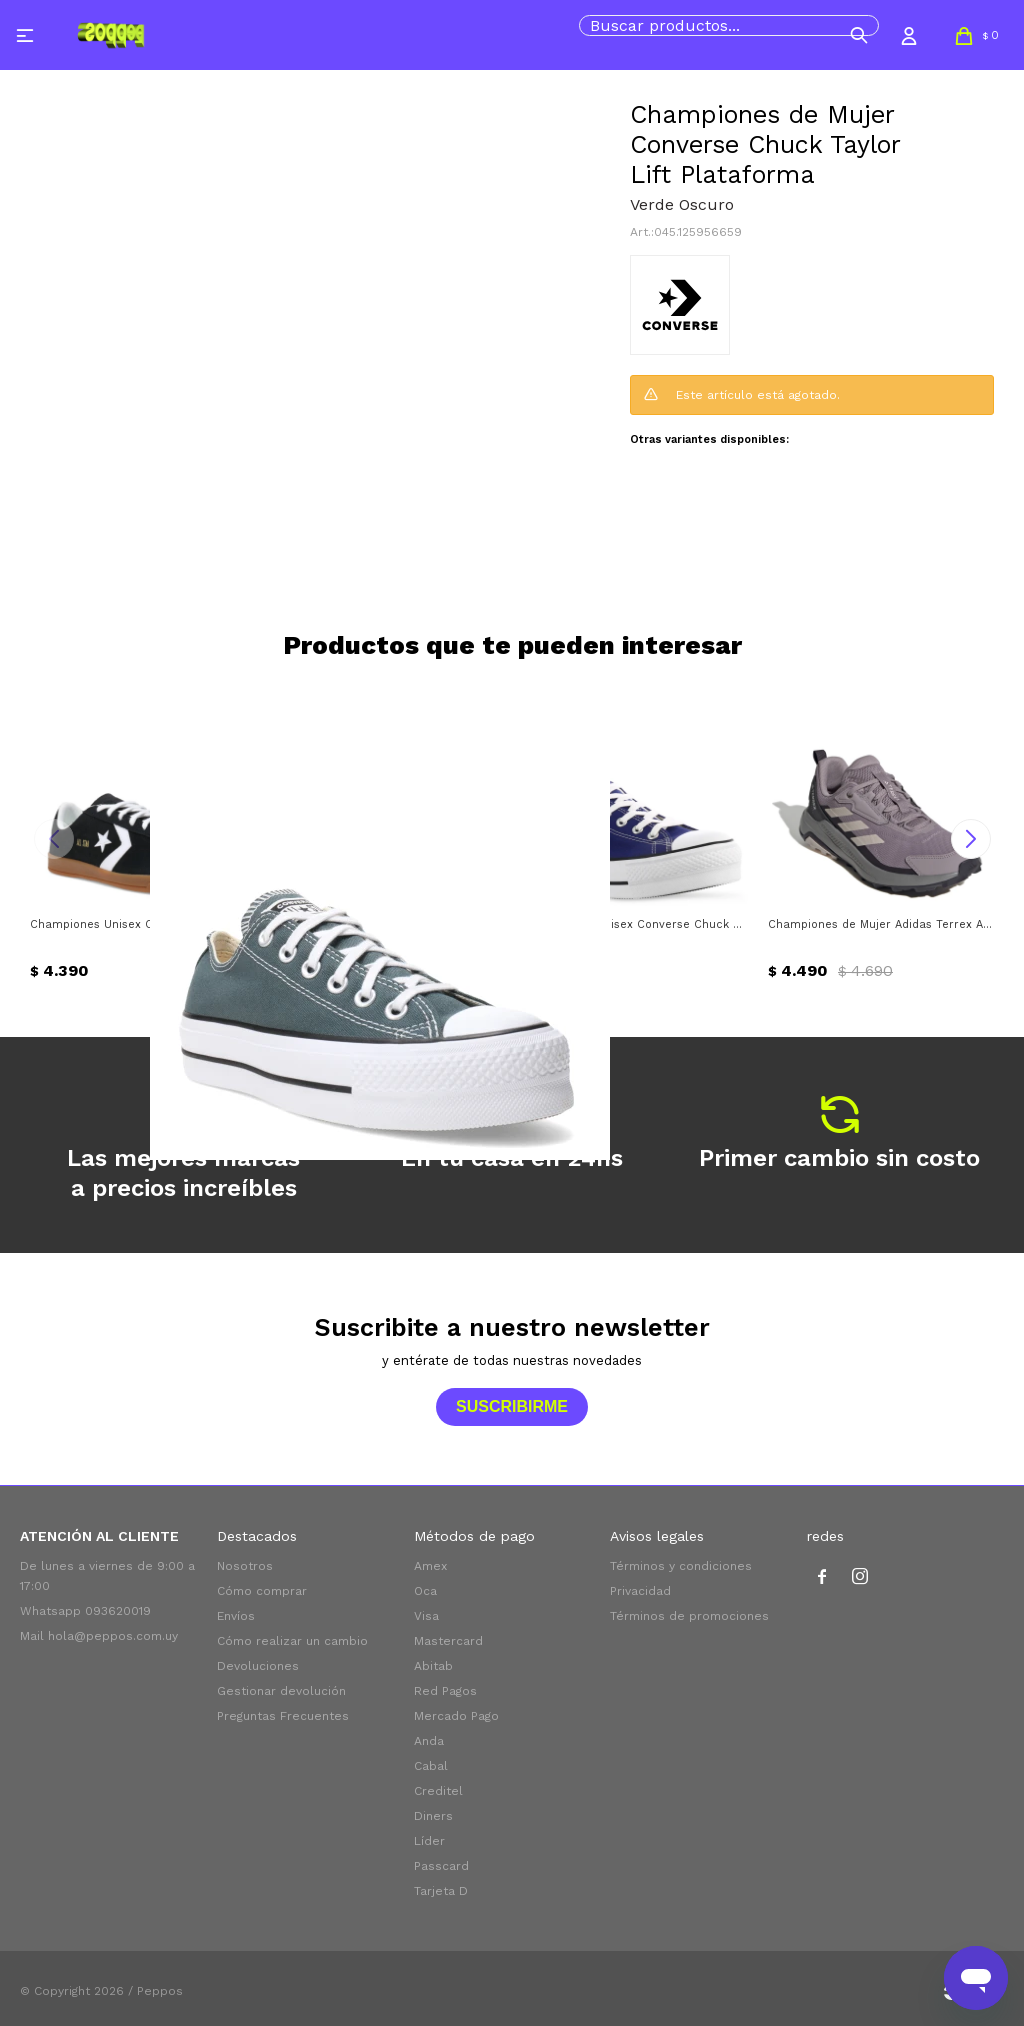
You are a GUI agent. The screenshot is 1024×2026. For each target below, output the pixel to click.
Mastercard (448, 1641)
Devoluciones (258, 1666)
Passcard (441, 1866)
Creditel (438, 1791)
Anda (429, 1741)
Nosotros (245, 1566)
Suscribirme (512, 1406)
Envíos (236, 1616)
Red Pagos (445, 1691)
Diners (433, 1816)
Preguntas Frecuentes (283, 1716)
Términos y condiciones (681, 1566)
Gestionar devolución (281, 1691)
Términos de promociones (689, 1616)
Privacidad (640, 1591)
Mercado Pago (456, 1716)
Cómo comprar (262, 1591)
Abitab (433, 1666)
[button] (859, 35)
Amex (430, 1566)
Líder (429, 1841)
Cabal (431, 1766)
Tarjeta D (441, 1891)
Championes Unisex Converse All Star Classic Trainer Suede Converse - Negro (143, 924)
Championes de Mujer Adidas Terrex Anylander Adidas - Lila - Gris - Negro (881, 924)
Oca (425, 1591)
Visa (426, 1616)
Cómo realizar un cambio (292, 1641)
